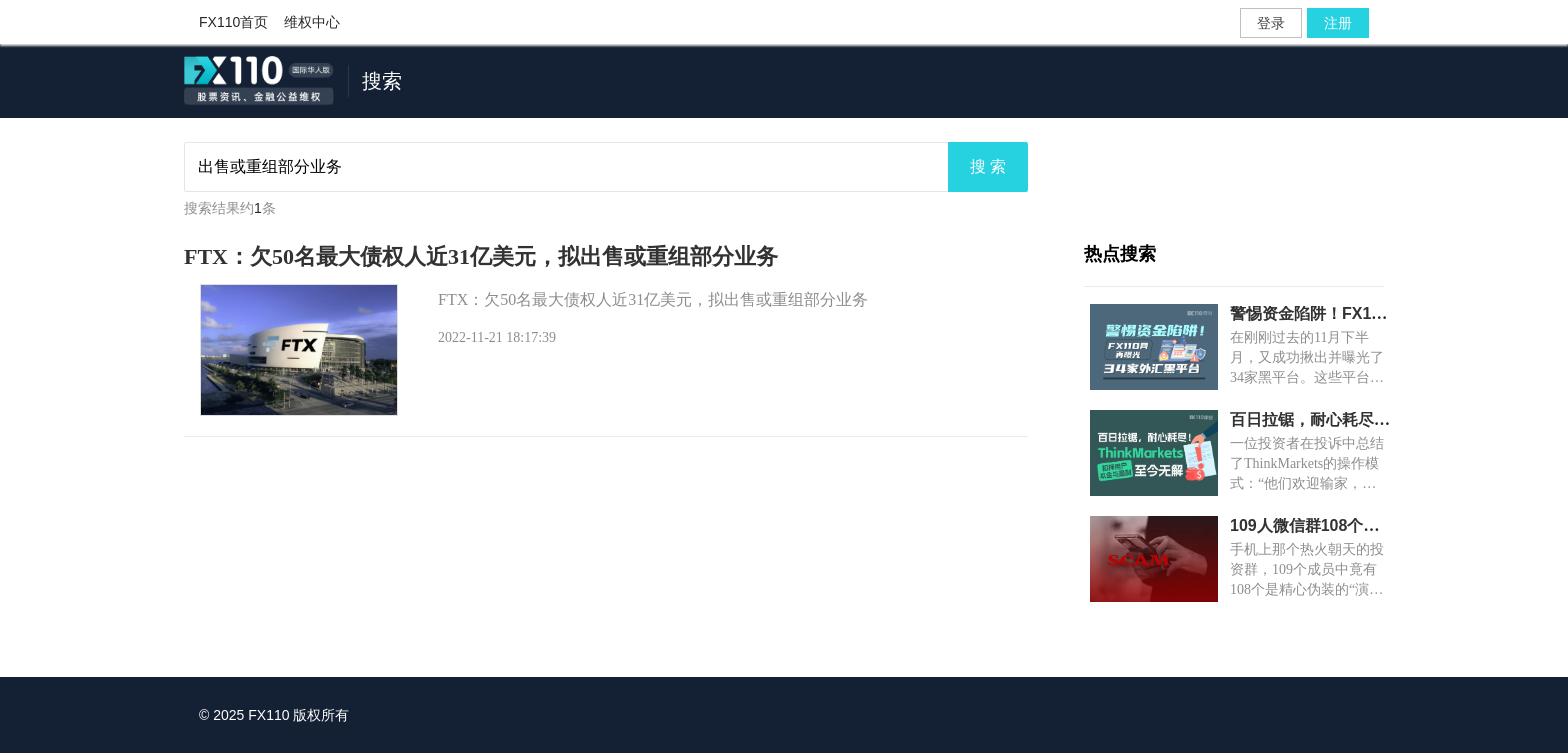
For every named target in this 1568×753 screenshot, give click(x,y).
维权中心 (312, 22)
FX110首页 (233, 22)
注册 (1338, 23)
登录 (1271, 23)
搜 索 (988, 166)
